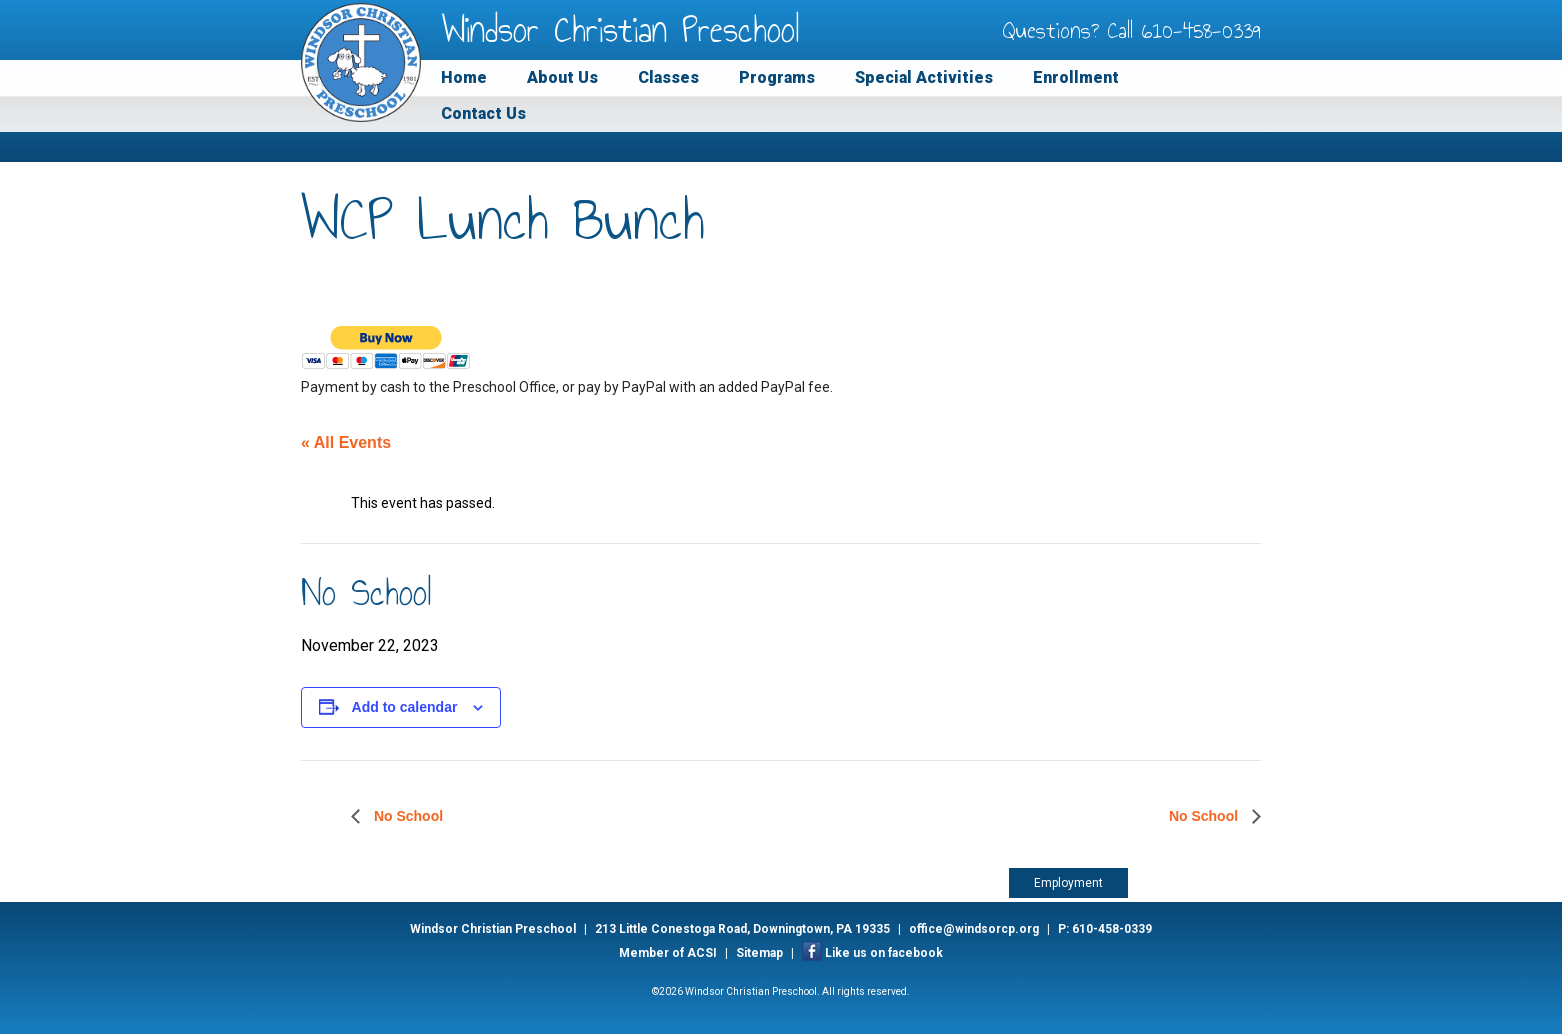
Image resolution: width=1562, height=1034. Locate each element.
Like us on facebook (884, 953)
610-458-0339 (1201, 30)
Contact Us (483, 113)
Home (464, 77)
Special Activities (924, 77)
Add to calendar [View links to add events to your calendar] (405, 707)
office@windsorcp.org (974, 929)
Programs (777, 77)
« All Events (346, 442)
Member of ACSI (668, 953)
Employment (1068, 883)
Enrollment (1076, 77)
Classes (668, 77)
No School (406, 816)
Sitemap (759, 953)
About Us (562, 77)
